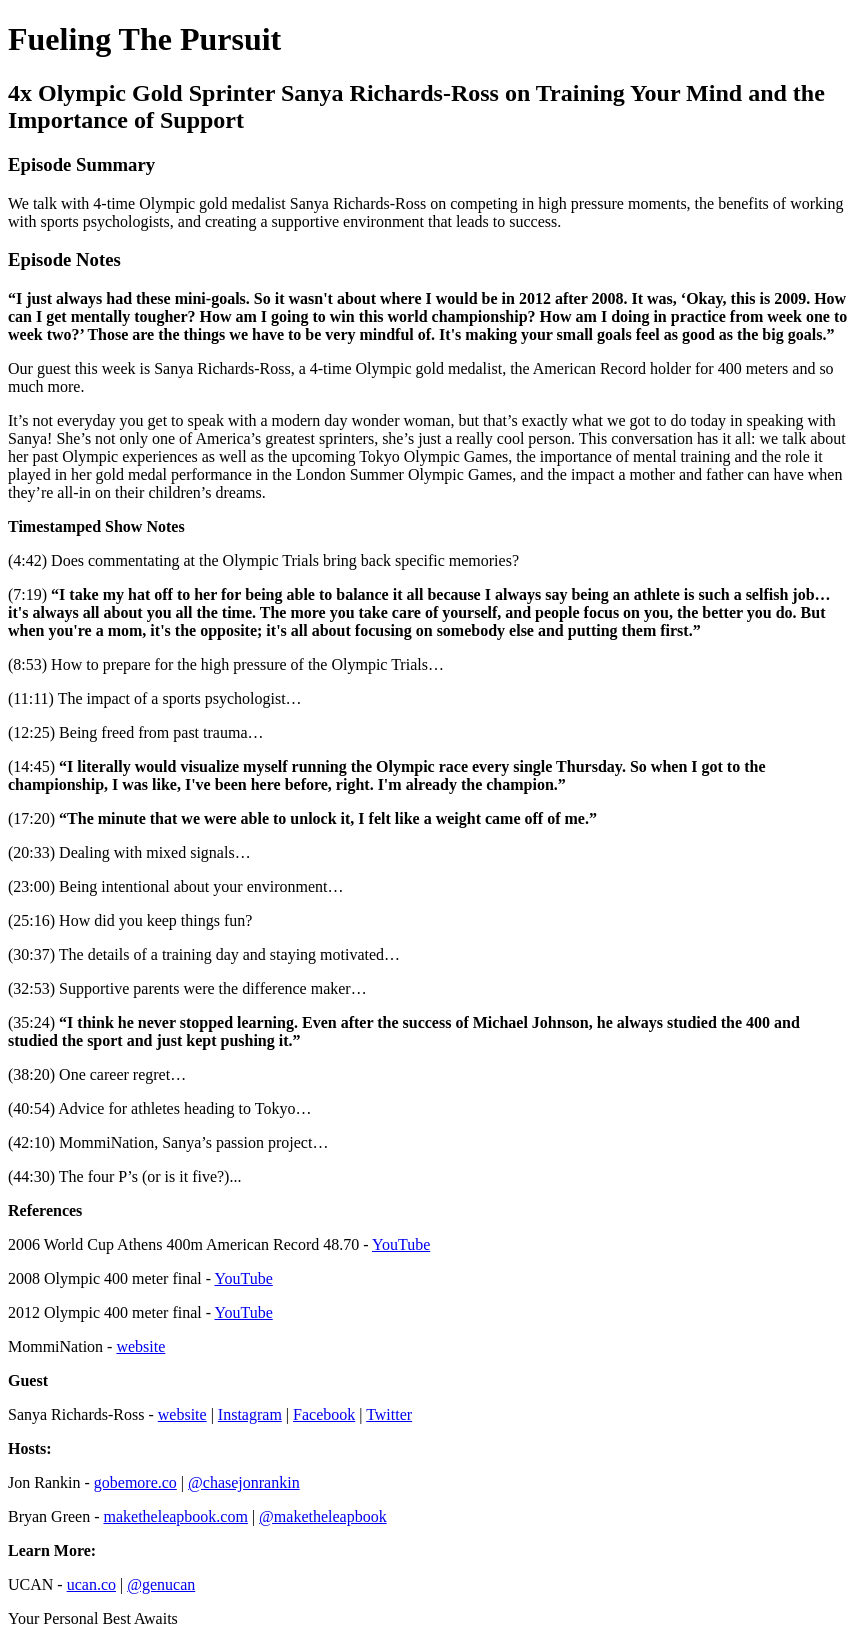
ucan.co (91, 1584)
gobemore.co (135, 1482)
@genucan (161, 1584)
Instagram (250, 1414)
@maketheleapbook (323, 1516)
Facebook (324, 1414)
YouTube (401, 1244)
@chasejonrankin (244, 1482)
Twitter (389, 1414)
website (140, 1346)
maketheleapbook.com (176, 1516)
